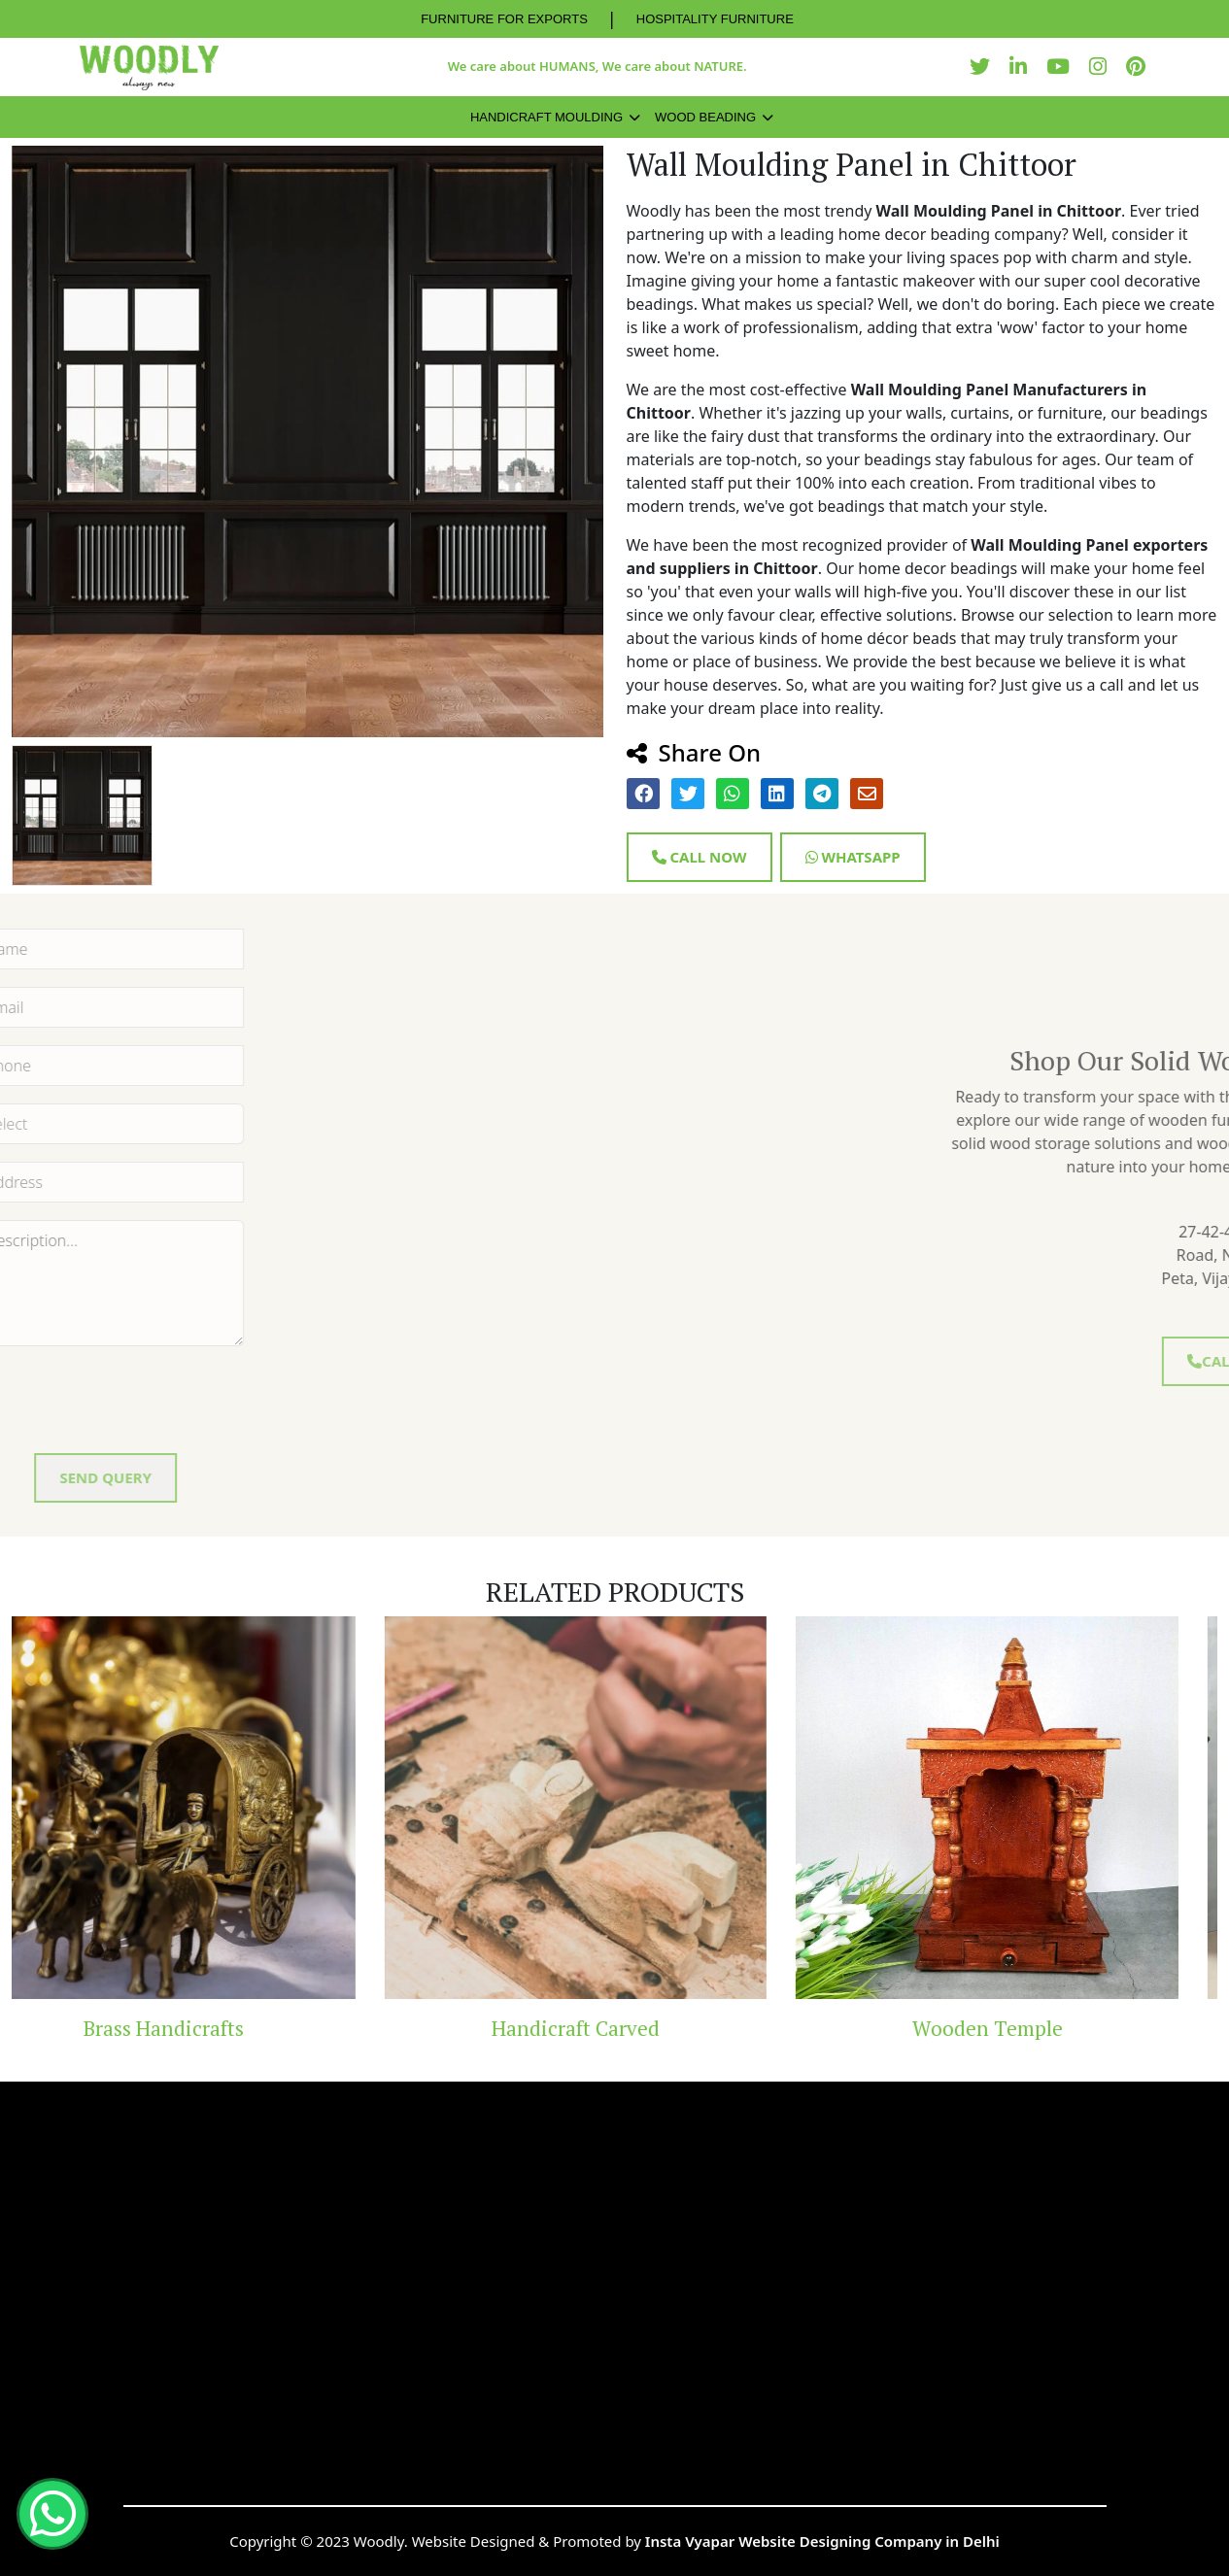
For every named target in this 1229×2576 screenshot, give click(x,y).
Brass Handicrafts (201, 2028)
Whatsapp (853, 856)
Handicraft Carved (613, 2028)
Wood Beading (705, 117)
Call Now (699, 856)
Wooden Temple (1024, 2028)
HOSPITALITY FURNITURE (715, 19)
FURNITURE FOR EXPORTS (504, 19)
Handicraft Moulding (546, 117)
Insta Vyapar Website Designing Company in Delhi (822, 2541)
